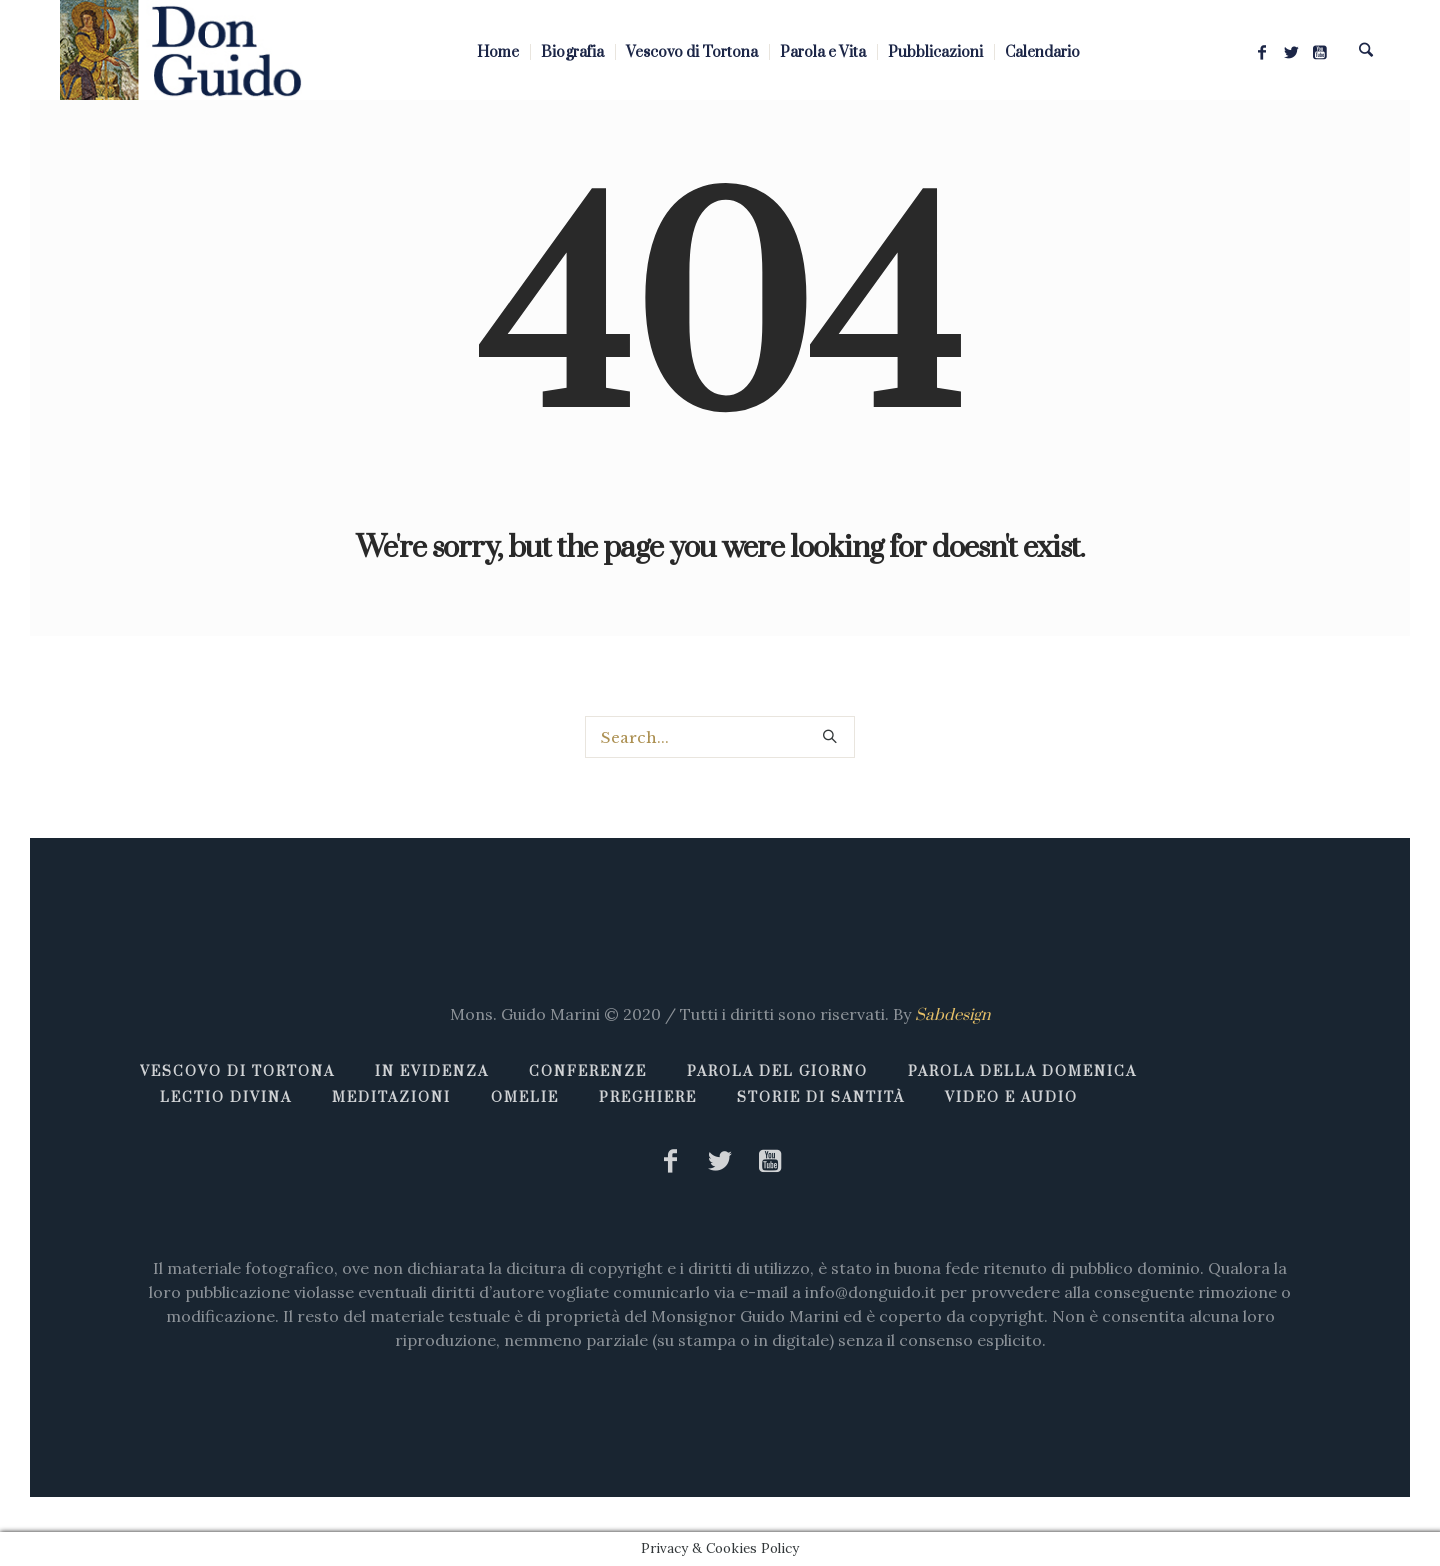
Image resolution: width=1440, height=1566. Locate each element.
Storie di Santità (821, 1098)
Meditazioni (391, 1098)
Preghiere (648, 1098)
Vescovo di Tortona (237, 1072)
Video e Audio (1011, 1098)
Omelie (525, 1098)
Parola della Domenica (1022, 1072)
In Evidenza (432, 1072)
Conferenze (588, 1072)
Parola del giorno (777, 1072)
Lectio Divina (226, 1098)
